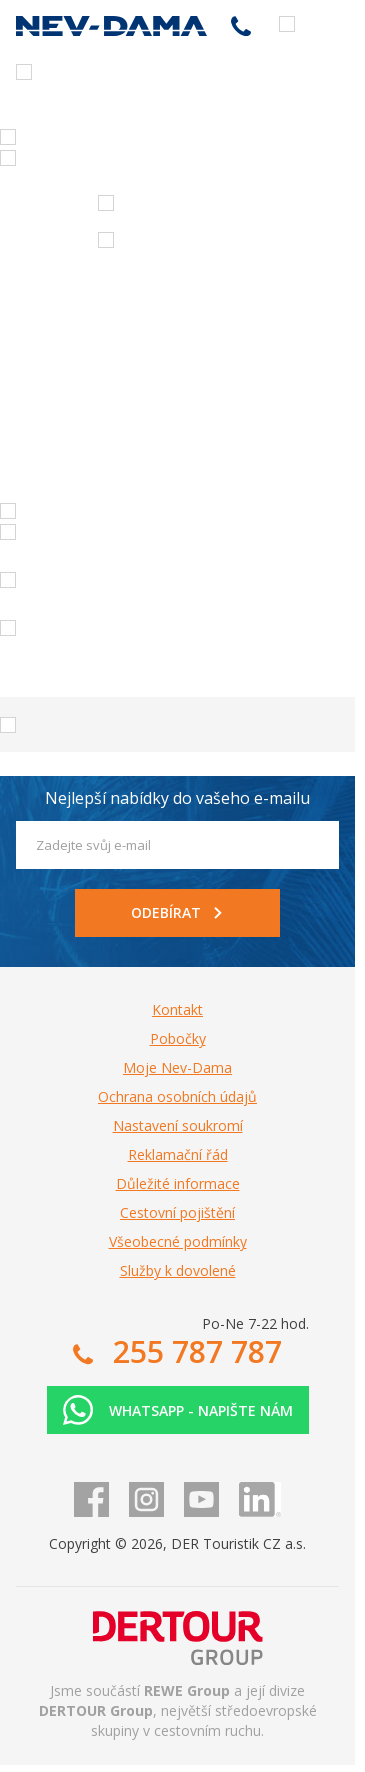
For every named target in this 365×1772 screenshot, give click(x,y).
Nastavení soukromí (178, 1125)
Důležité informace (178, 1183)
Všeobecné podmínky (178, 1241)
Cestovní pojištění (177, 1212)
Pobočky (178, 1038)
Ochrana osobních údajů (177, 1096)
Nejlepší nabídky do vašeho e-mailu (177, 798)
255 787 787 (241, 26)
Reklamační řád (178, 1154)
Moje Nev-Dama (177, 1067)
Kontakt (177, 1009)
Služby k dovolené (178, 1270)
